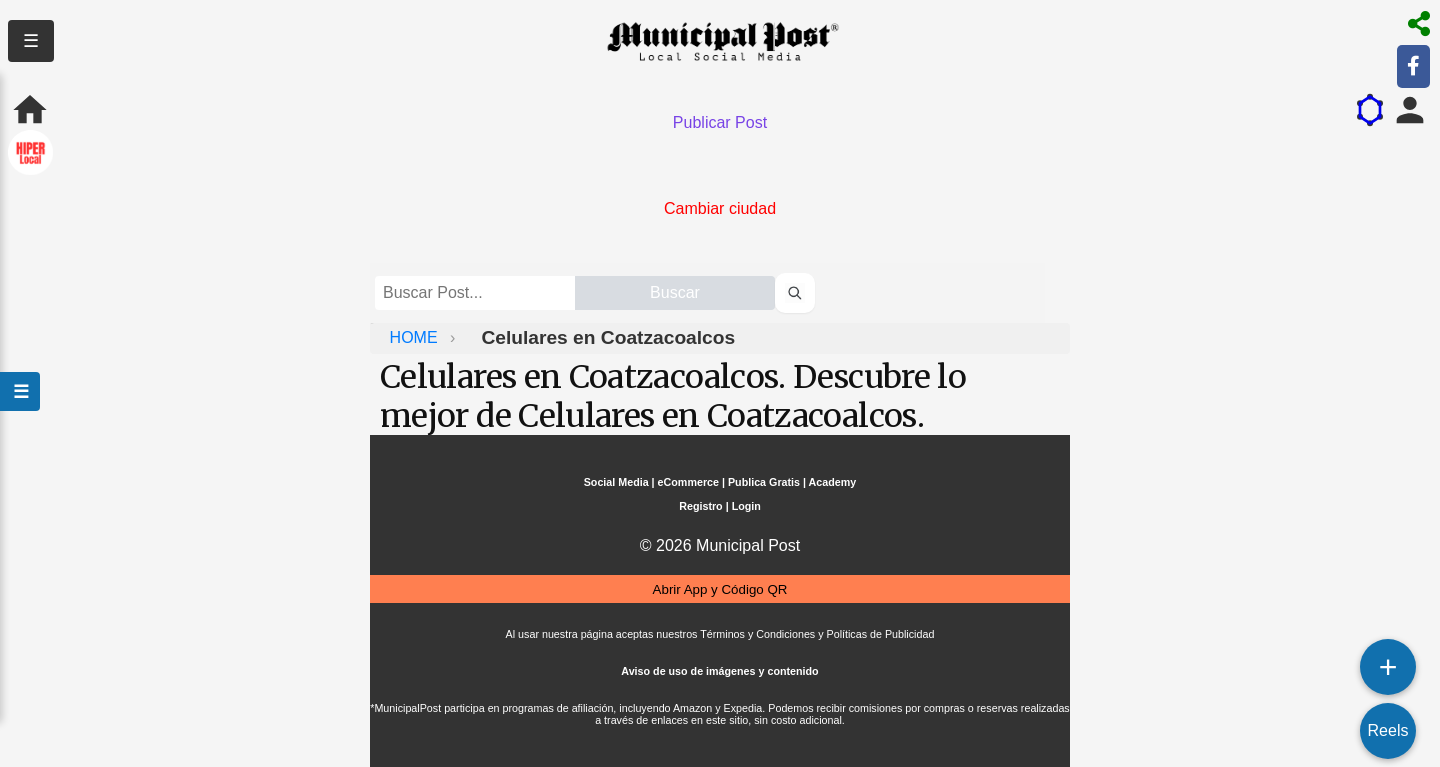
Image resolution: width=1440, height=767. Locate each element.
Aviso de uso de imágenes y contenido (719, 671)
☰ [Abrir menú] (20, 391)
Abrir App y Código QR (720, 589)
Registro (700, 506)
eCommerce (688, 482)
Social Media (616, 482)
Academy (833, 482)
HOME (416, 337)
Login (746, 506)
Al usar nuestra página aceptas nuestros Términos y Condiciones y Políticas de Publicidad (720, 634)
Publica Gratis (764, 482)
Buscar (675, 292)
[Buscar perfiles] (795, 293)
